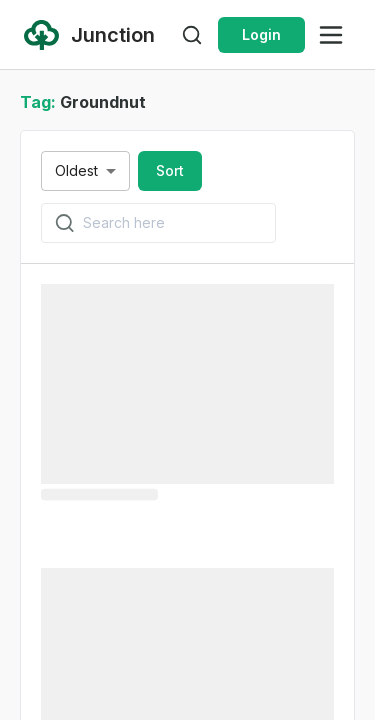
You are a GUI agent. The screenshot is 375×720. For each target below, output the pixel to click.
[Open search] (192, 35)
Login (261, 34)
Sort (170, 170)
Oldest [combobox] (76, 170)
